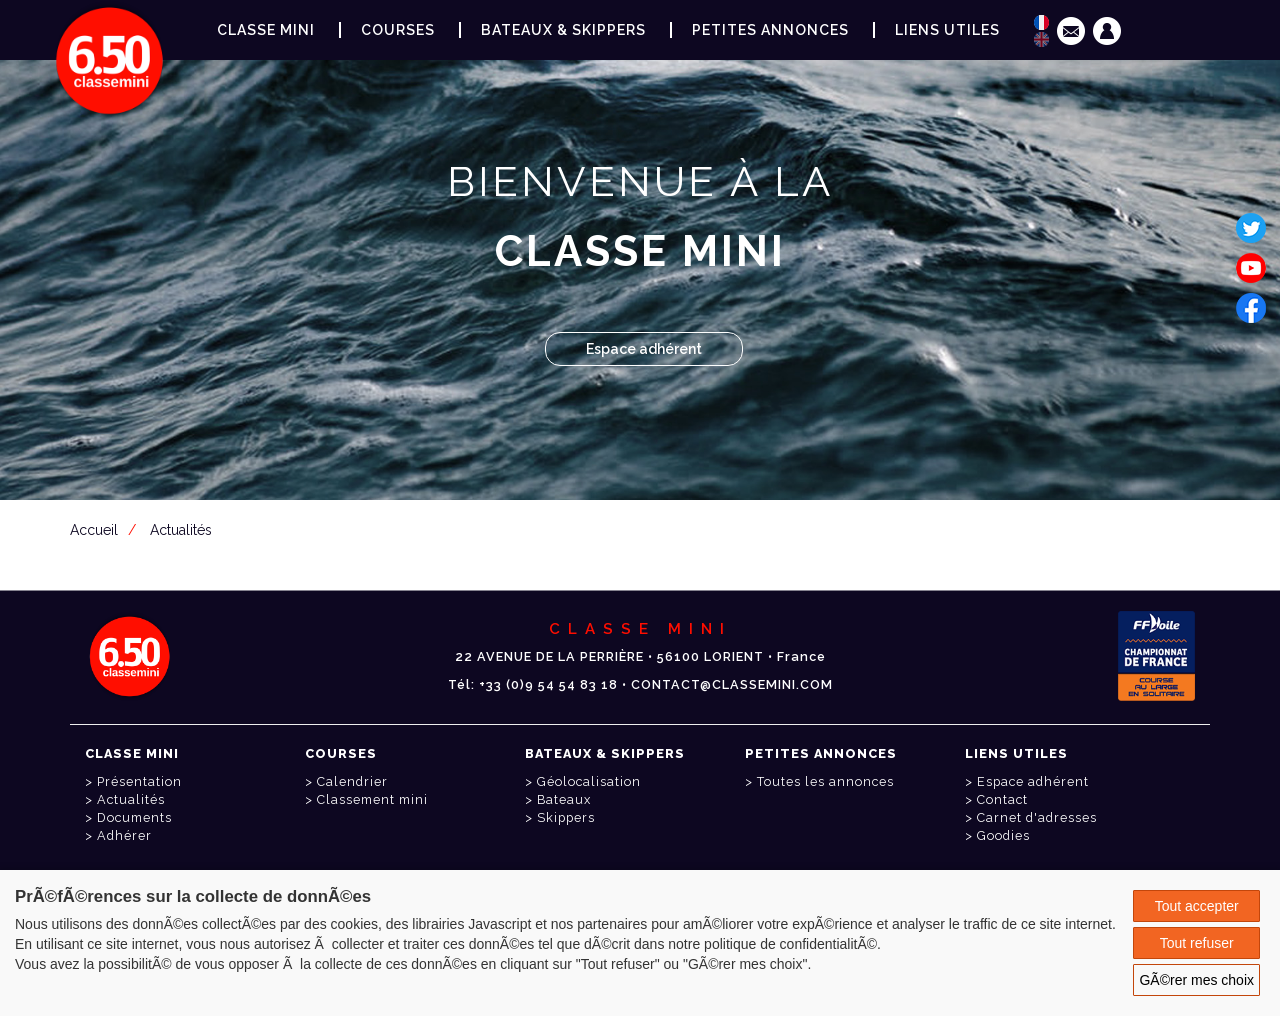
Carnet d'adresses (1037, 817)
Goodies (1003, 835)
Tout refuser (1197, 943)
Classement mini (372, 799)
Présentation (139, 781)
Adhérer (124, 835)
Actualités (181, 530)
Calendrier (352, 781)
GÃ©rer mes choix (1196, 980)
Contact (1002, 799)
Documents (134, 817)
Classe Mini (266, 30)
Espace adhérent (644, 349)
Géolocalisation (589, 781)
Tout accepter (1197, 906)
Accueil (94, 530)
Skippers (566, 817)
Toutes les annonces (825, 781)
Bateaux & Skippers (563, 30)
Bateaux (564, 799)
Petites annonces (770, 30)
